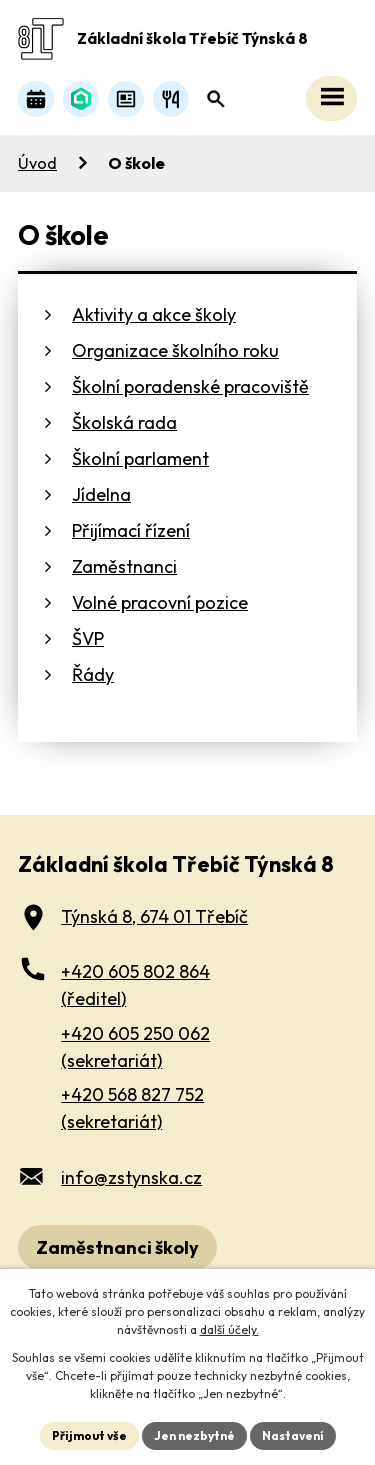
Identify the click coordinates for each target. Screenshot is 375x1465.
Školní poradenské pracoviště (190, 386)
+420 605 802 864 (135, 986)
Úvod (37, 163)
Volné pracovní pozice (160, 602)
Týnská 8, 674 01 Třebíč (154, 916)
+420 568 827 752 (132, 1109)
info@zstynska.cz (131, 1177)
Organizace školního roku (175, 350)
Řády (93, 674)
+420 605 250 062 (135, 1048)
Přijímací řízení (131, 530)
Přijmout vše (89, 1435)
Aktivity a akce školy (154, 314)
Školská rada (124, 422)
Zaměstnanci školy (117, 1247)
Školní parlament (140, 458)
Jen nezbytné (194, 1435)
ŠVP (88, 638)
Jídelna (101, 494)
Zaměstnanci (124, 566)
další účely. (229, 1329)
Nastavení (293, 1435)
